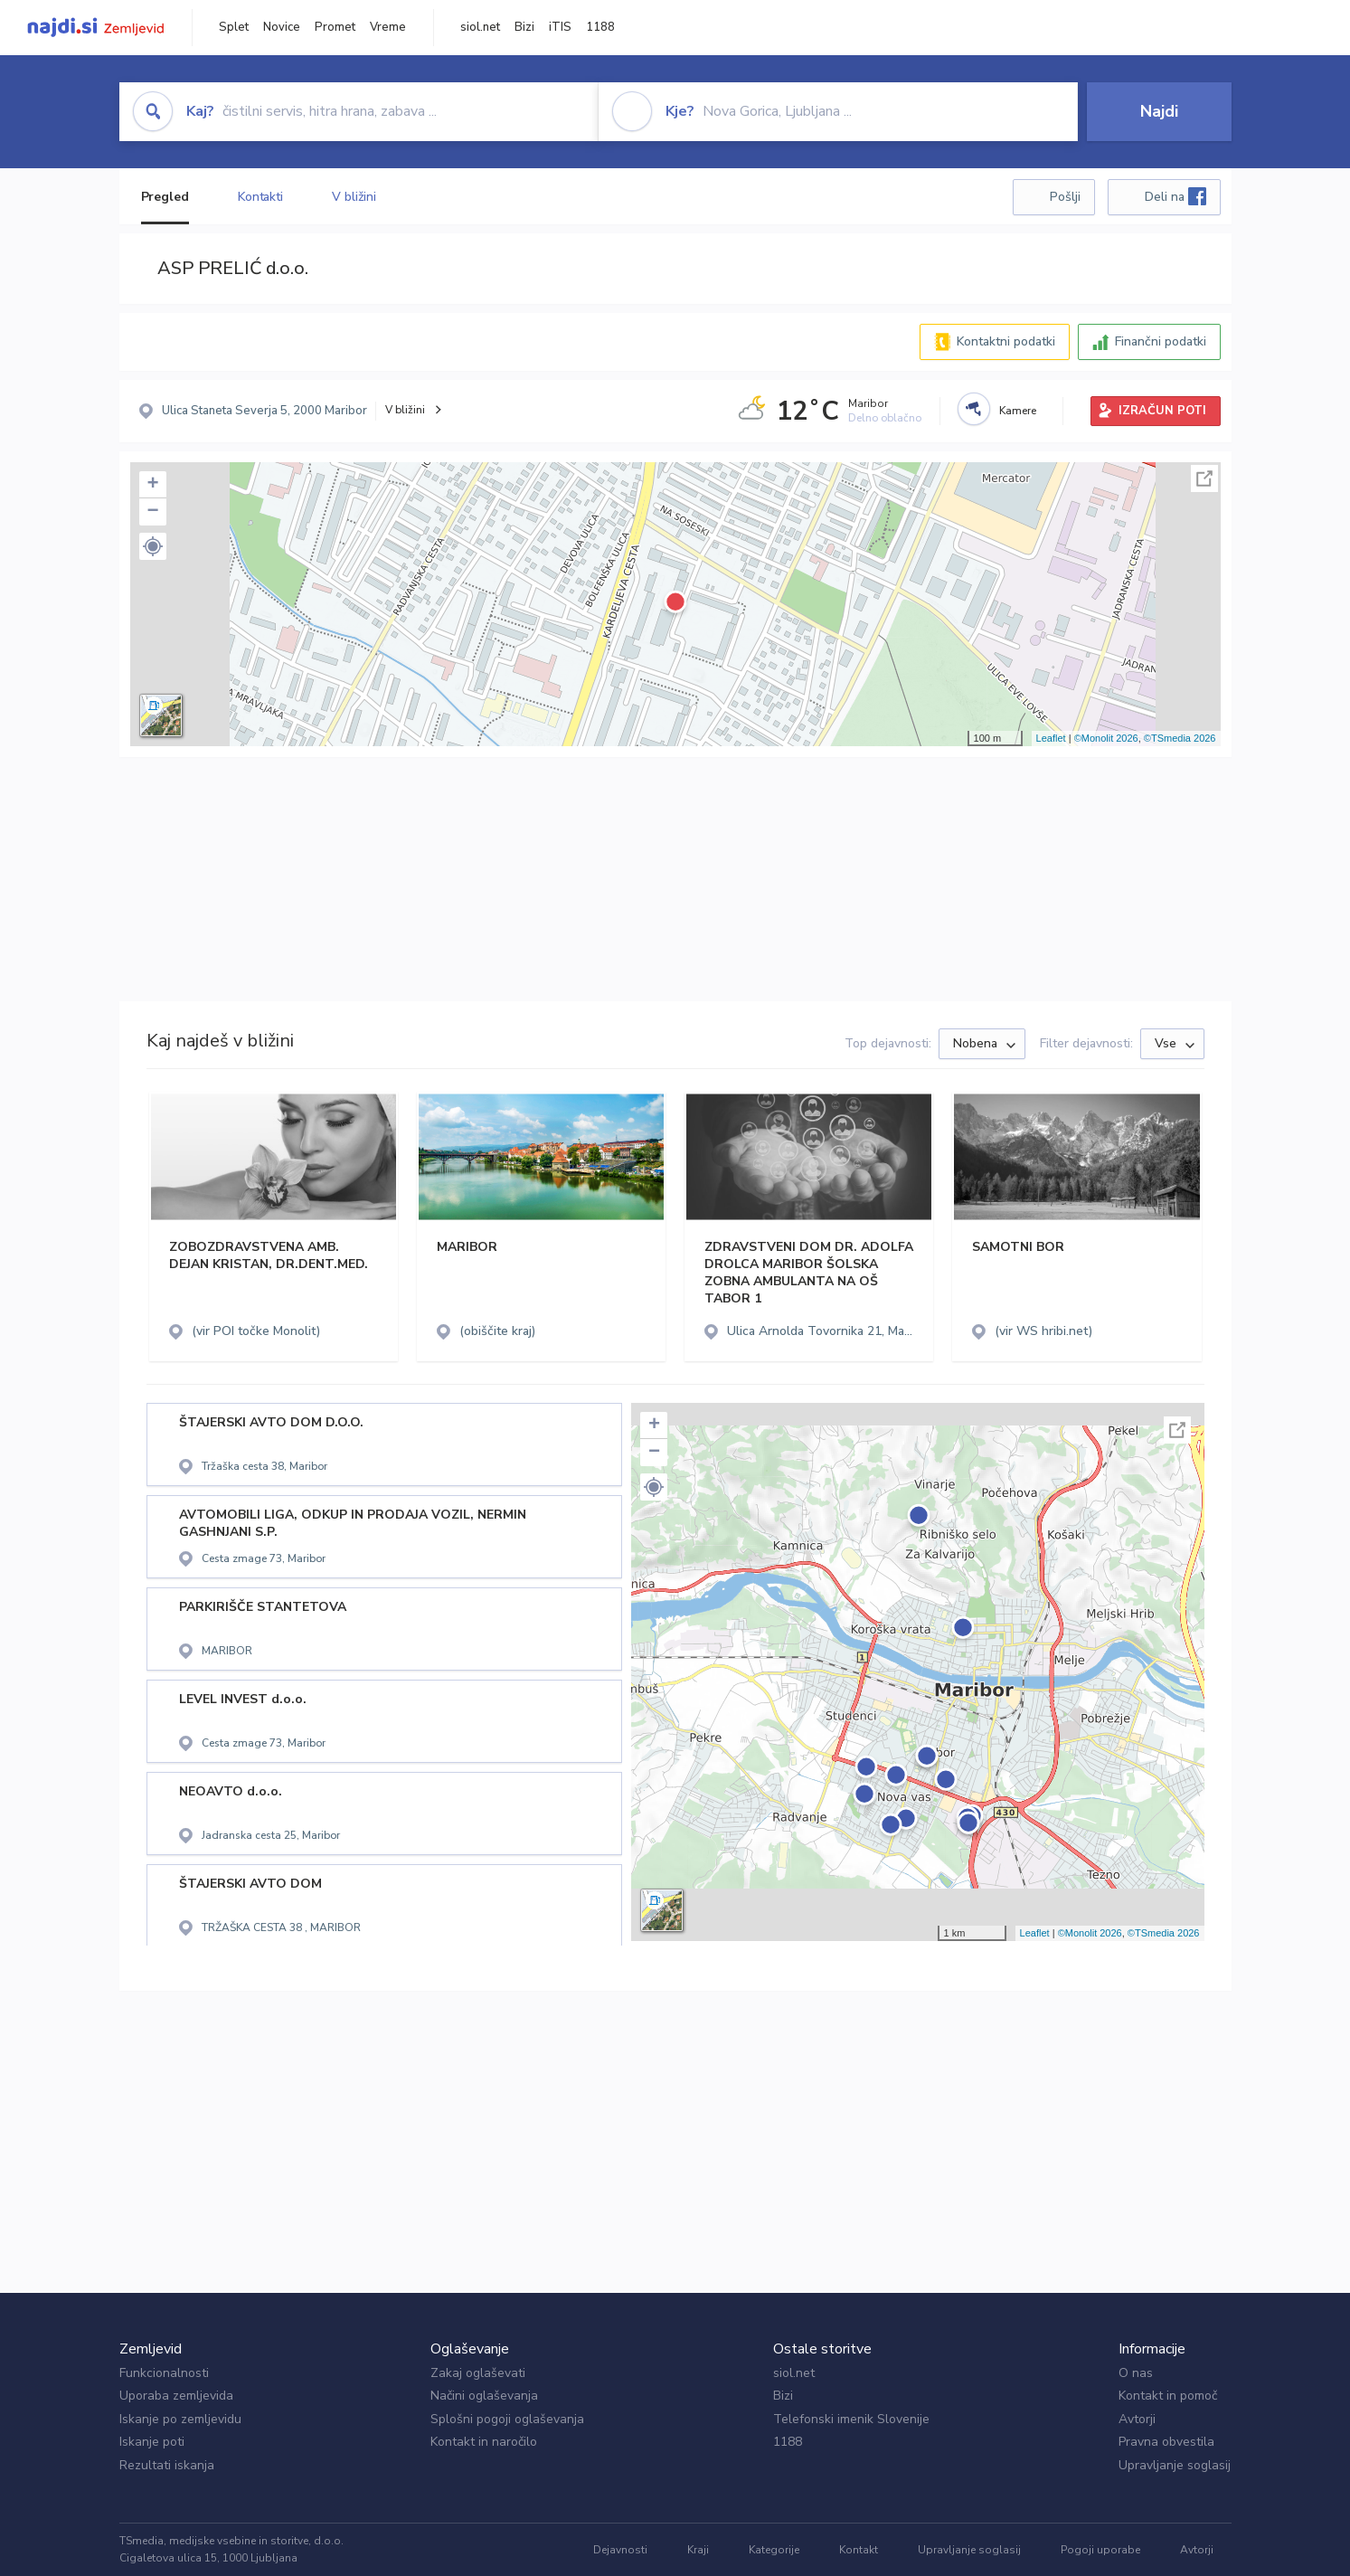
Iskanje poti (151, 2441)
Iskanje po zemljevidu (180, 2419)
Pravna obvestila (1166, 2441)
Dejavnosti (620, 2550)
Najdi (1159, 111)
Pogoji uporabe (1100, 2550)
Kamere (1017, 410)
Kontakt (858, 2550)
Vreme (388, 27)
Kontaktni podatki (1006, 341)
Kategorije (774, 2550)
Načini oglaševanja (484, 2395)
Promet (335, 27)
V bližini (354, 196)
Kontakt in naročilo (483, 2441)
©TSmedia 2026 (1180, 738)
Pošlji (1065, 196)
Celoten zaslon (1204, 478)
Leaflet (1051, 738)
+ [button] (152, 484)
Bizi (524, 27)
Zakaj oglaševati (477, 2373)
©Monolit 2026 (1106, 738)
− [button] (152, 512)
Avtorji (1137, 2419)
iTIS (560, 27)
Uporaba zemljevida (176, 2395)
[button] (152, 546)
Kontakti (260, 196)
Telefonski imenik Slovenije (851, 2419)
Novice (281, 27)
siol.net (480, 27)
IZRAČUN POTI (1162, 410)
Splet (234, 27)
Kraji (698, 2550)
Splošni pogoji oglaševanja (507, 2419)
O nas (1136, 2373)
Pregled (165, 196)
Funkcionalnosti (164, 2373)
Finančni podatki (1160, 341)
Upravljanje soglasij (1175, 2465)
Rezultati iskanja (166, 2465)
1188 (600, 27)
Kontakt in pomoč (1168, 2395)
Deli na (1175, 196)
